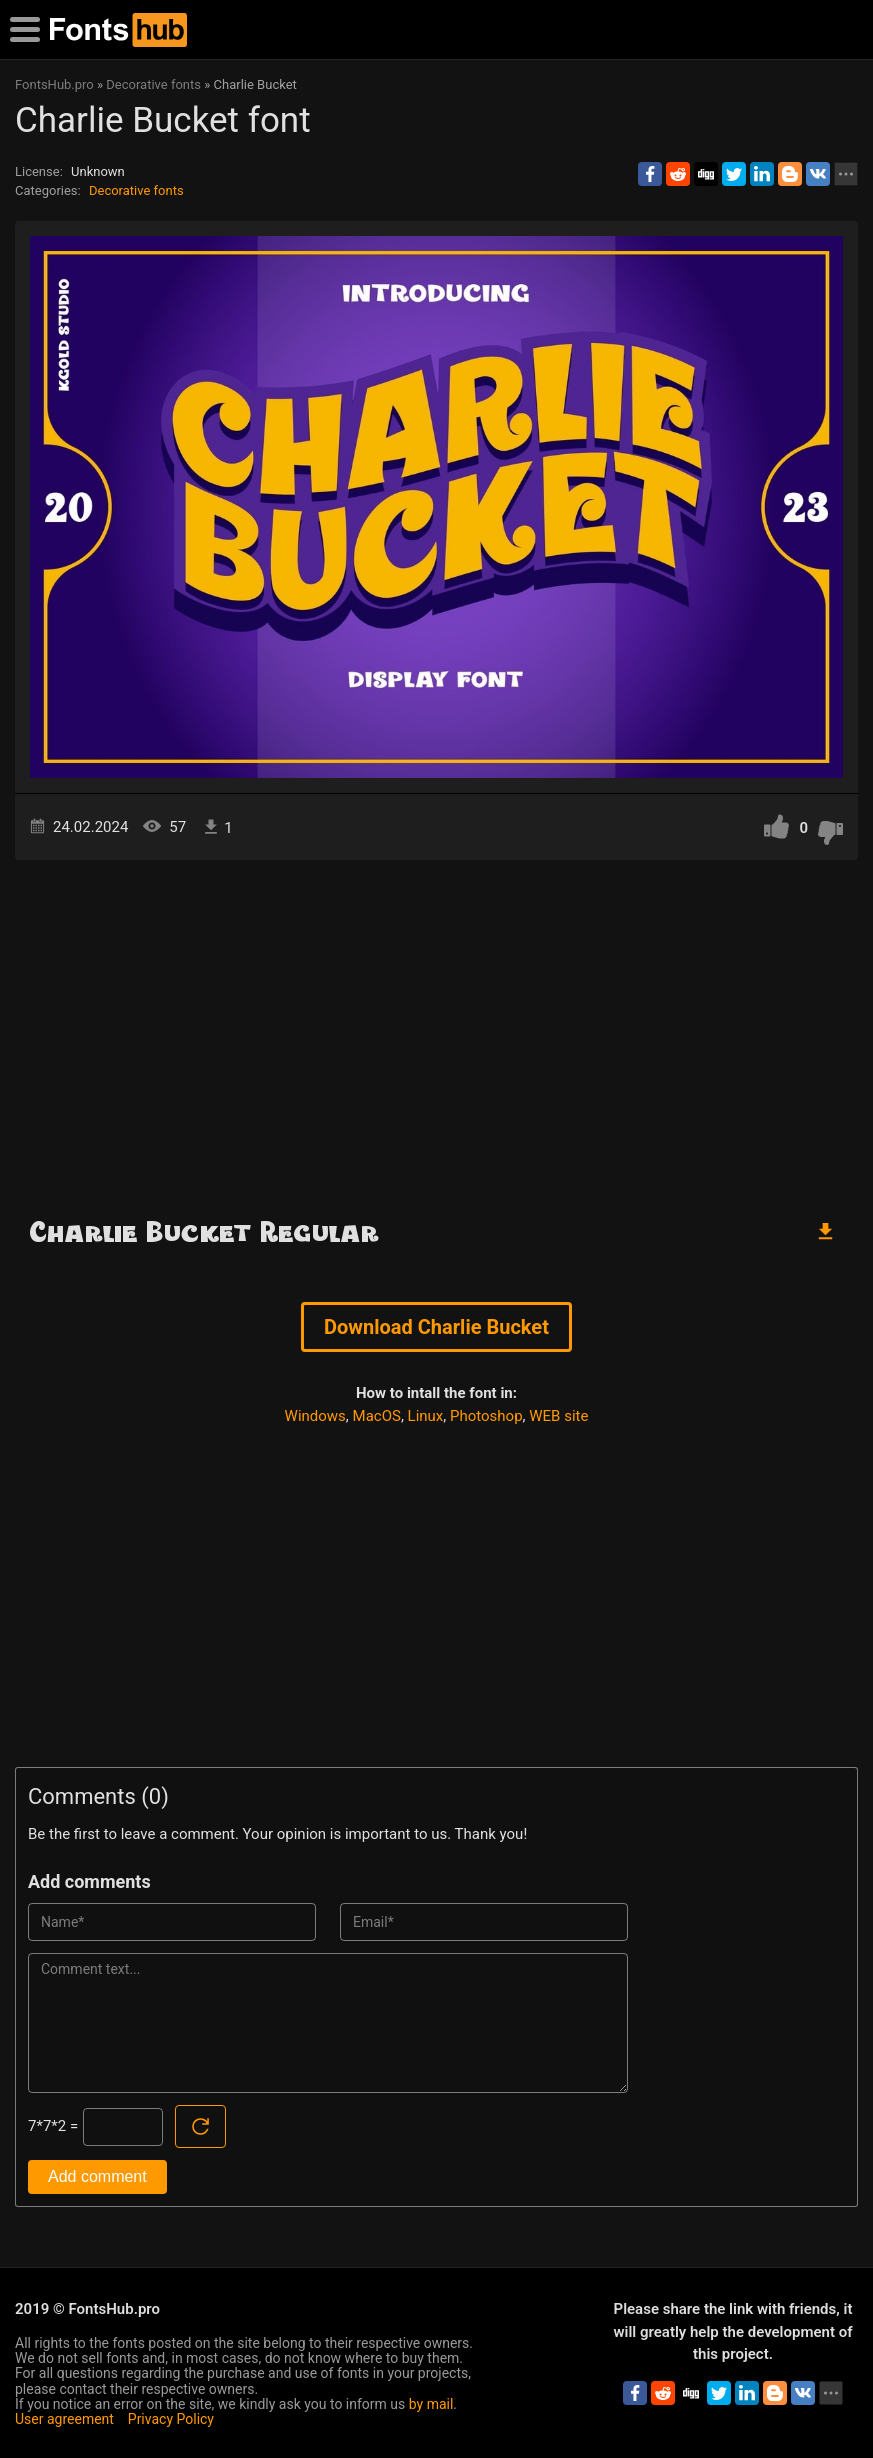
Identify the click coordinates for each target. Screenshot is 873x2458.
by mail (431, 2404)
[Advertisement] (436, 1030)
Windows (315, 1416)
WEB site (558, 1416)
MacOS (377, 1416)
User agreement (64, 2419)
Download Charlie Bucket (436, 1327)
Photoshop (486, 1416)
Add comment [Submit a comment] (97, 2176)
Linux (426, 1416)
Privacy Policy (171, 2419)
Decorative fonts (136, 190)
